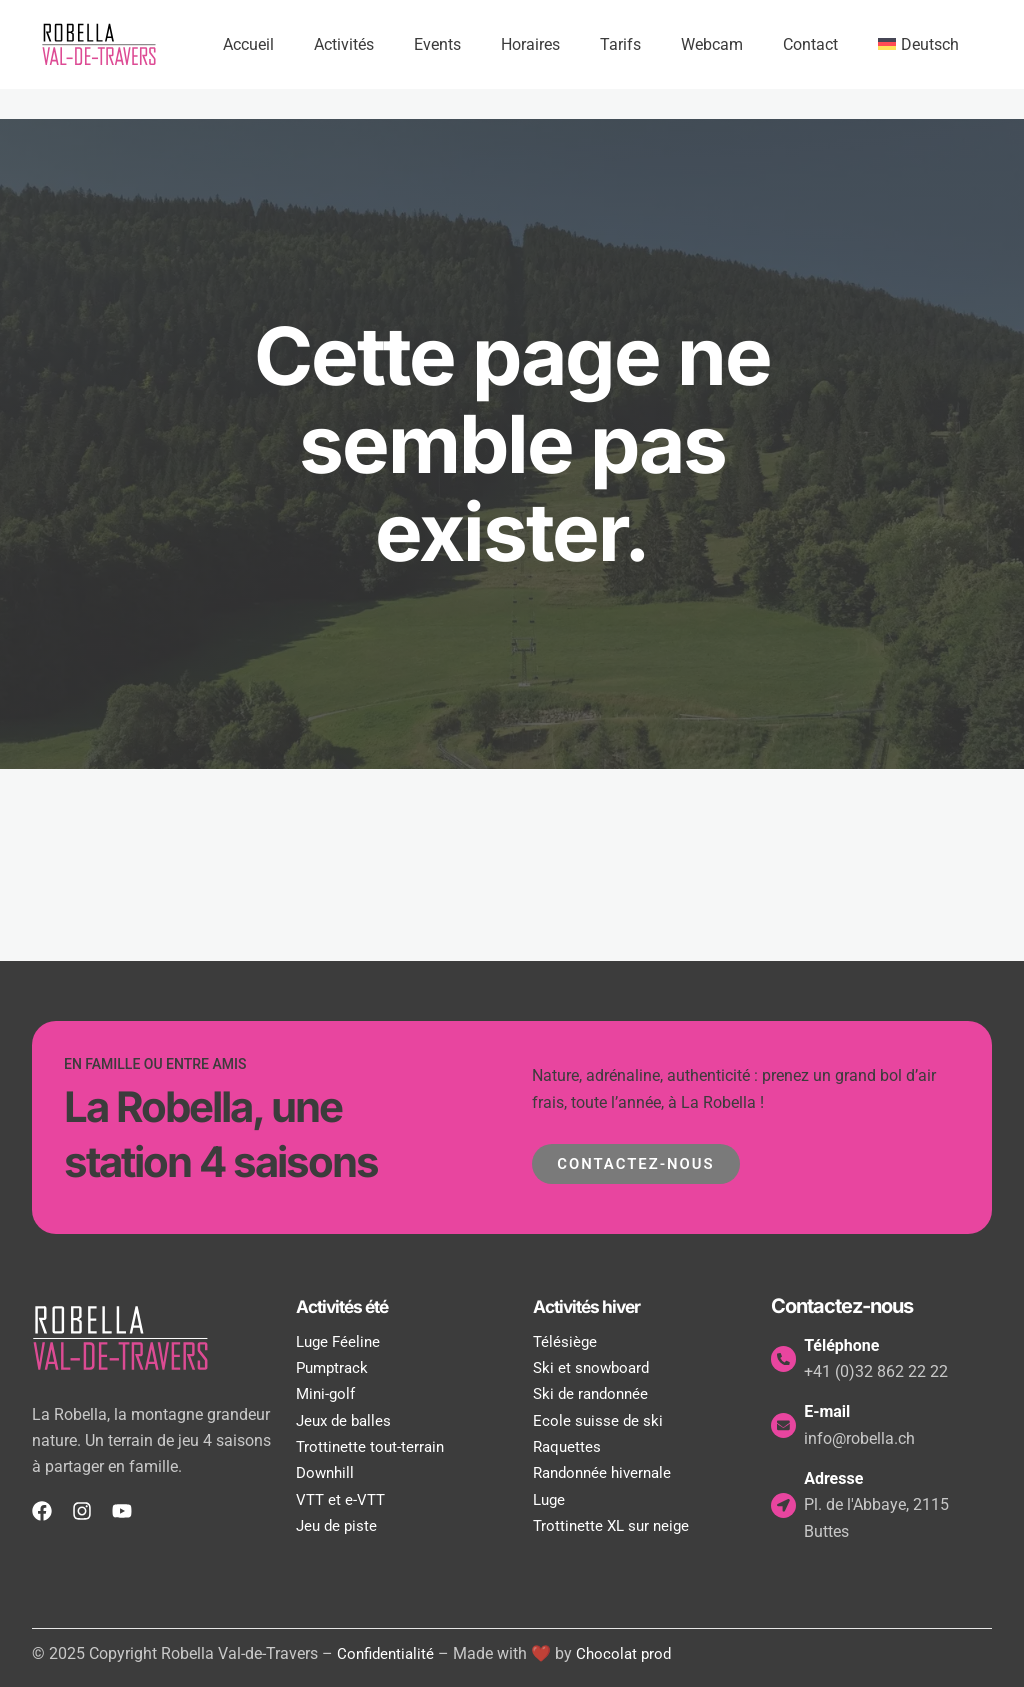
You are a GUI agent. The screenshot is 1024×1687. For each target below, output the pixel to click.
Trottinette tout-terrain (372, 1446)
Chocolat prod (630, 1653)
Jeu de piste (338, 1525)
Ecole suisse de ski (599, 1420)
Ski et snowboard (594, 1367)
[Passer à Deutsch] (922, 45)
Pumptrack (334, 1367)
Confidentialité (388, 1653)
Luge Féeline (340, 1341)
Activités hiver (595, 1306)
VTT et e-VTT (342, 1499)
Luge (550, 1499)
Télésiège (566, 1341)
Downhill (327, 1472)
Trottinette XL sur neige (614, 1525)
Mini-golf (327, 1393)
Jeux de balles (346, 1420)
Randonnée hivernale (607, 1472)
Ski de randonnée (594, 1393)
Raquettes (568, 1446)
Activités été (350, 1306)
